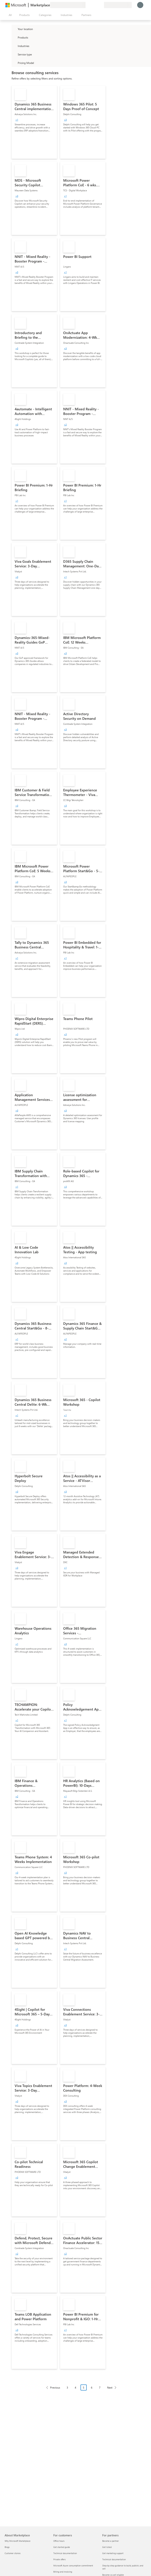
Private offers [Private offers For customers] (59, 2559)
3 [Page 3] (67, 2387)
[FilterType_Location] (14, 29)
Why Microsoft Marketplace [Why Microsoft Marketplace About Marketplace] (17, 2540)
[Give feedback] (87, 5)
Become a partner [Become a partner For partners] (110, 2540)
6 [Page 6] (91, 2387)
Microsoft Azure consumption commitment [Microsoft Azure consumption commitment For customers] (73, 2565)
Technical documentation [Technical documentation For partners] (114, 2559)
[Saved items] (96, 5)
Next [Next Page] (109, 2387)
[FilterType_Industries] (14, 46)
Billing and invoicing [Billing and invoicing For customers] (62, 2571)
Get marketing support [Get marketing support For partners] (112, 2553)
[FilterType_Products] (14, 37)
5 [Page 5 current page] (83, 2387)
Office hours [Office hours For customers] (59, 2540)
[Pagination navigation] (81, 2390)
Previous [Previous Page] (55, 2387)
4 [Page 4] (75, 2387)
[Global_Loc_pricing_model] (14, 63)
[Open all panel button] (9, 15)
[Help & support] (91, 5)
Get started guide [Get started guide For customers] (61, 2547)
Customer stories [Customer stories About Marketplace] (13, 2553)
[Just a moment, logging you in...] (140, 5)
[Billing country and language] (118, 5)
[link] (34, 122)
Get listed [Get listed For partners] (107, 2547)
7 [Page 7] (100, 2387)
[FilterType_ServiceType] (14, 54)
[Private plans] (100, 5)
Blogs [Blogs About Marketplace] (7, 2547)
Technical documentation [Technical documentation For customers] (65, 2553)
